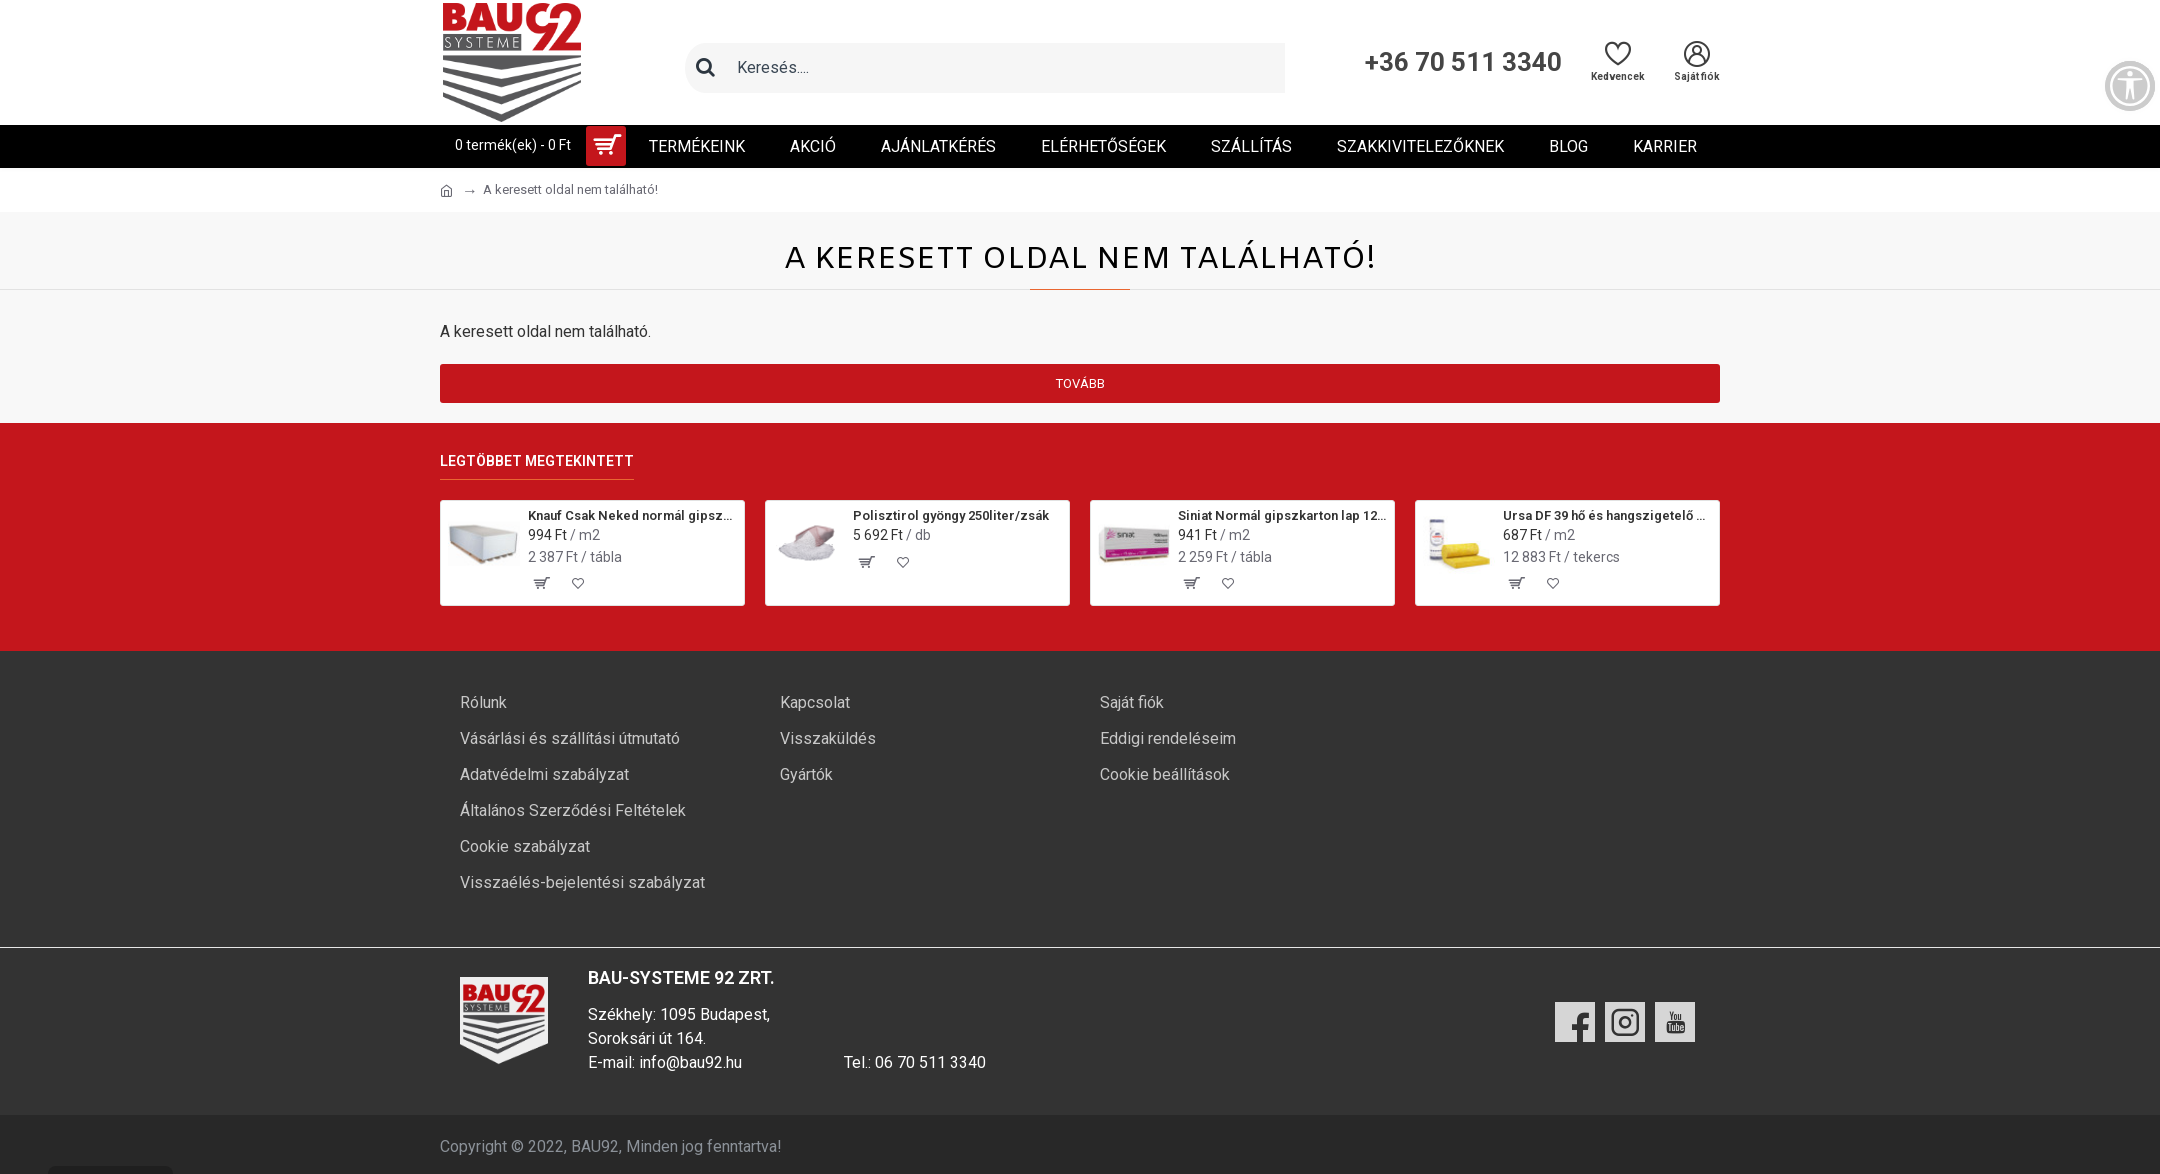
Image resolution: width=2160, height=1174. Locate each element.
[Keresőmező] (1005, 68)
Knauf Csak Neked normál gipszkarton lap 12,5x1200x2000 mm (632, 515)
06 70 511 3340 (930, 1062)
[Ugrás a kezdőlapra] (446, 191)
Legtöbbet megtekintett (537, 461)
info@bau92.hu (690, 1062)
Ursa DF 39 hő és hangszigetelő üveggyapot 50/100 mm (1607, 515)
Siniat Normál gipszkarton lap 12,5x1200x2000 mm (1282, 515)
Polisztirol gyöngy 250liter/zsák (951, 515)
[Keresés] (705, 68)
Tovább (1080, 383)
